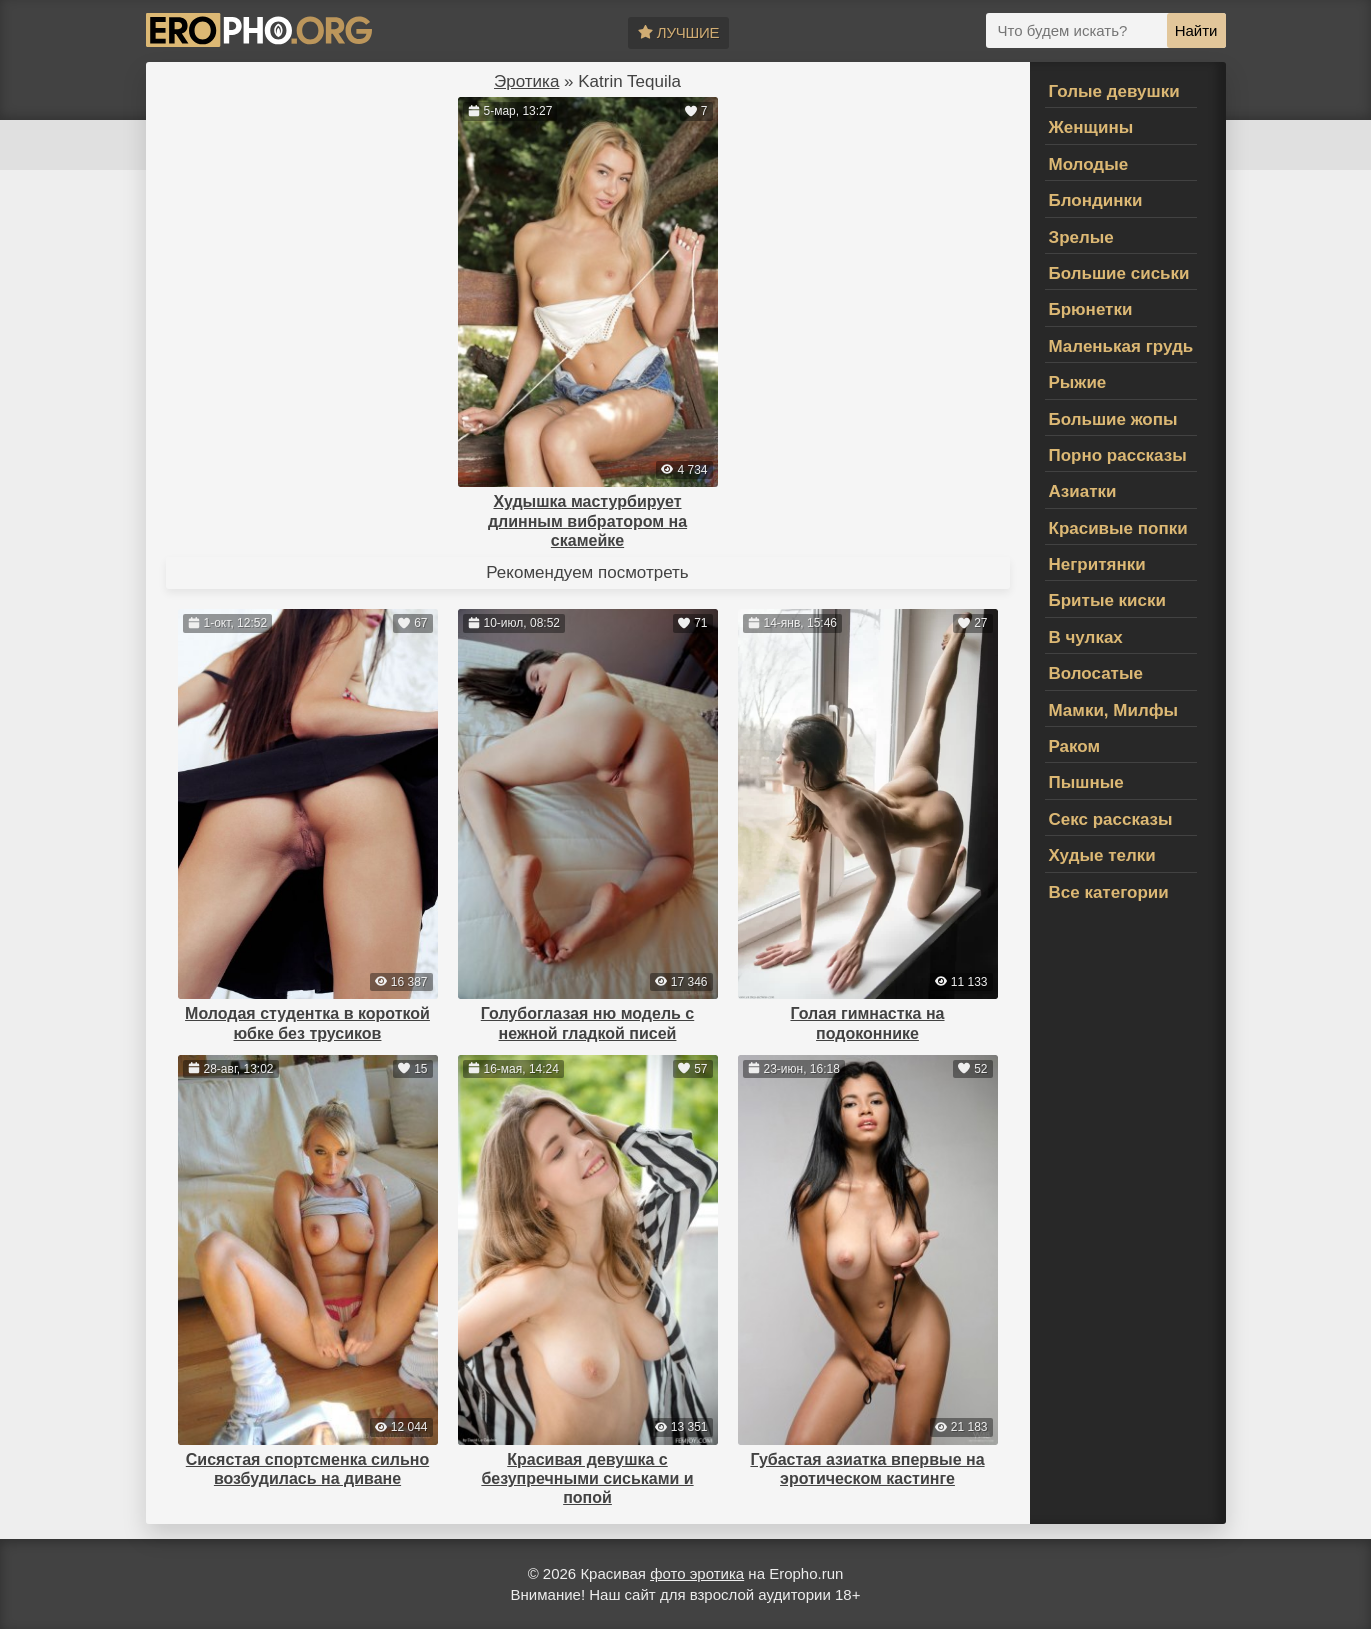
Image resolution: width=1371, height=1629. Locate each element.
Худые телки (1102, 855)
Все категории (1109, 892)
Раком (1075, 746)
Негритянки (1097, 564)
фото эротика (697, 1573)
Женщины (1091, 127)
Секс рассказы (1111, 819)
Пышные (1086, 782)
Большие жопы (1113, 419)
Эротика (526, 81)
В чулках (1086, 637)
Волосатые (1096, 673)
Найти (1196, 30)
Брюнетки (1091, 309)
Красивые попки (1118, 528)
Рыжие (1078, 382)
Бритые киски (1107, 600)
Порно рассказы (1118, 455)
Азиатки (1083, 491)
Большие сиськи (1119, 273)
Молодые (1089, 164)
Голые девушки (1114, 91)
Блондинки (1096, 200)
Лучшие (678, 32)
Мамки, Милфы (1114, 710)
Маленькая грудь (1121, 346)
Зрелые (1081, 237)
